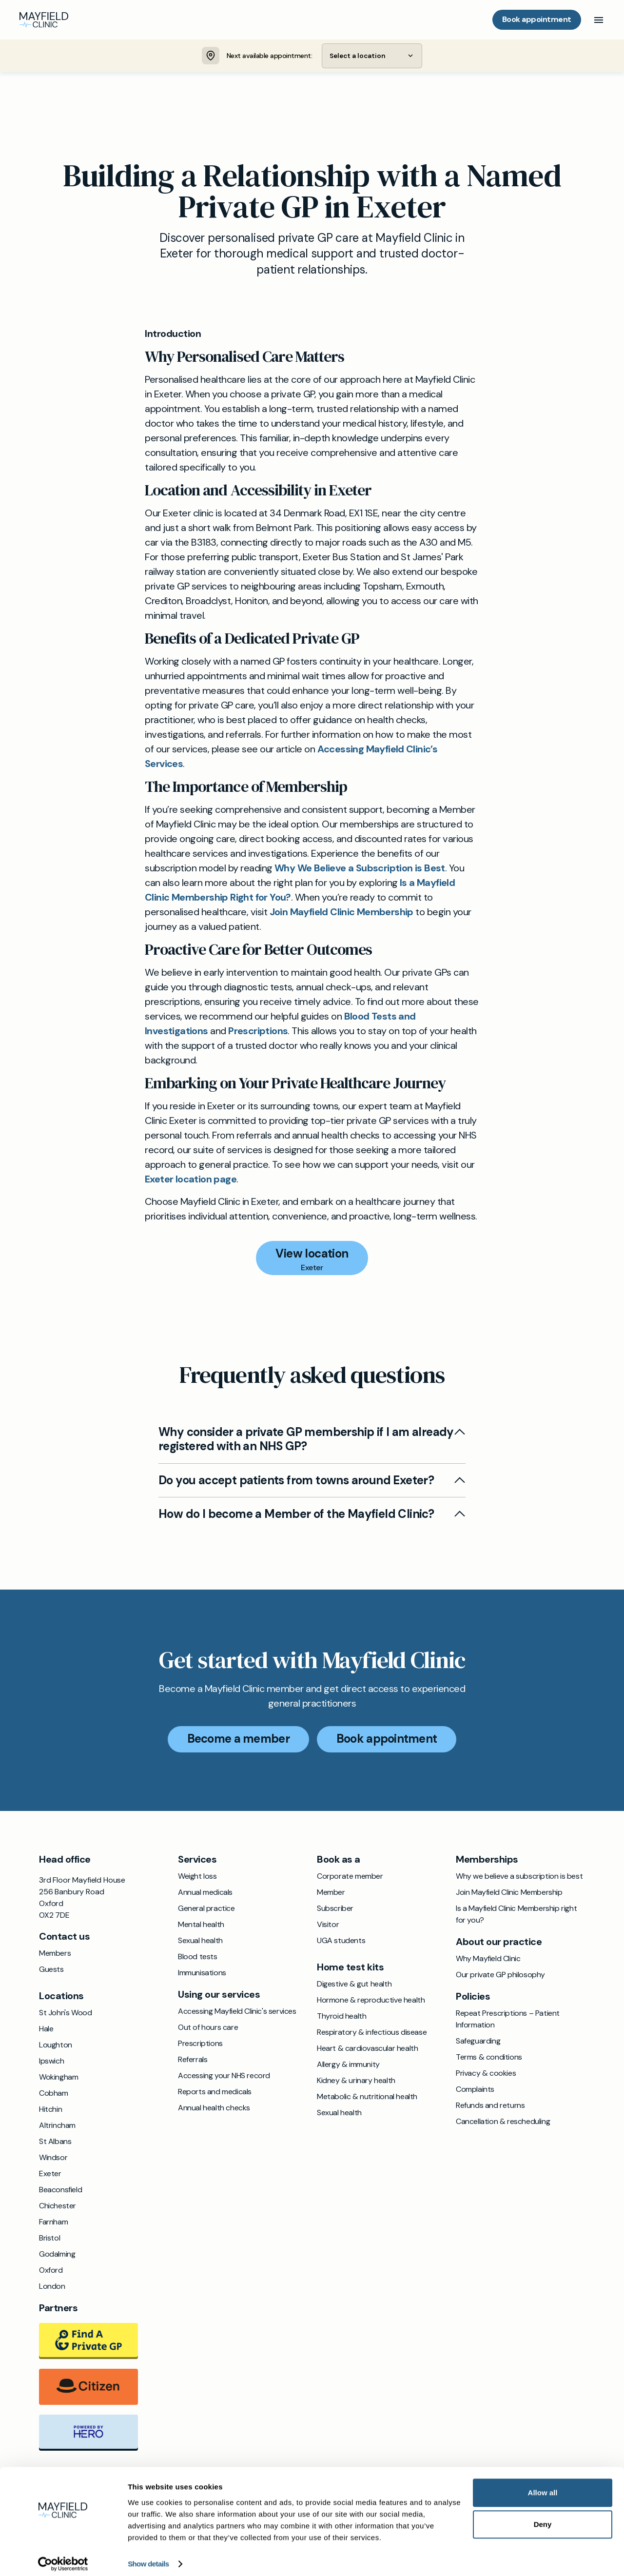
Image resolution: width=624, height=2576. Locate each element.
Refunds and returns (490, 2106)
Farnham (53, 2222)
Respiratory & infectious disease (372, 2032)
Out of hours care (208, 2028)
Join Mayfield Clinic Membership (341, 912)
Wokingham (58, 2077)
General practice (206, 1909)
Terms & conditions (489, 2057)
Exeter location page (190, 1179)
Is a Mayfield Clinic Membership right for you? (516, 1915)
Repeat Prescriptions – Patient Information (508, 2019)
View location (311, 1253)
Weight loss (197, 1876)
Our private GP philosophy (500, 1975)
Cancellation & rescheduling (503, 2122)
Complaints (475, 2089)
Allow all (543, 2485)
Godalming (57, 2254)
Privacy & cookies (486, 2073)
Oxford (51, 2270)
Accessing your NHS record (224, 2076)
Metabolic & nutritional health (367, 2097)
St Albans (55, 2142)
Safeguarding (478, 2041)
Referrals (192, 2060)
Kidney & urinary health (356, 2081)
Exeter (50, 2174)
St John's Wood (65, 2013)
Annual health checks (214, 2108)
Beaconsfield (60, 2190)
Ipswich (51, 2061)
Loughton (55, 2045)
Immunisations (202, 1973)
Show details (148, 2557)
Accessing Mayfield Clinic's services (237, 2011)
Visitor (328, 1925)
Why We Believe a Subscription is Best (359, 868)
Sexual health (200, 1941)
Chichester (57, 2206)
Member (331, 1893)
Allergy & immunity (348, 2065)
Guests (51, 1970)
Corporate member (350, 1876)
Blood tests (197, 1957)
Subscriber (335, 1909)
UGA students (341, 1941)
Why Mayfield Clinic (488, 1959)
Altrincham (57, 2126)
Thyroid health (341, 2016)
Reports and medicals (215, 2092)
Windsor (53, 2158)
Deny (543, 2517)
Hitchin (50, 2109)
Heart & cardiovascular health (367, 2049)
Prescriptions (258, 1031)
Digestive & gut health (354, 1984)
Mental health (201, 1925)
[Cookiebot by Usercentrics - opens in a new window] (63, 2557)
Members (55, 1953)
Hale (46, 2029)
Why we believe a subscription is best (519, 1876)
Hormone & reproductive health (371, 2000)
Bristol (49, 2238)
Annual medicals (205, 1893)
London (52, 2286)
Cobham (53, 2093)
